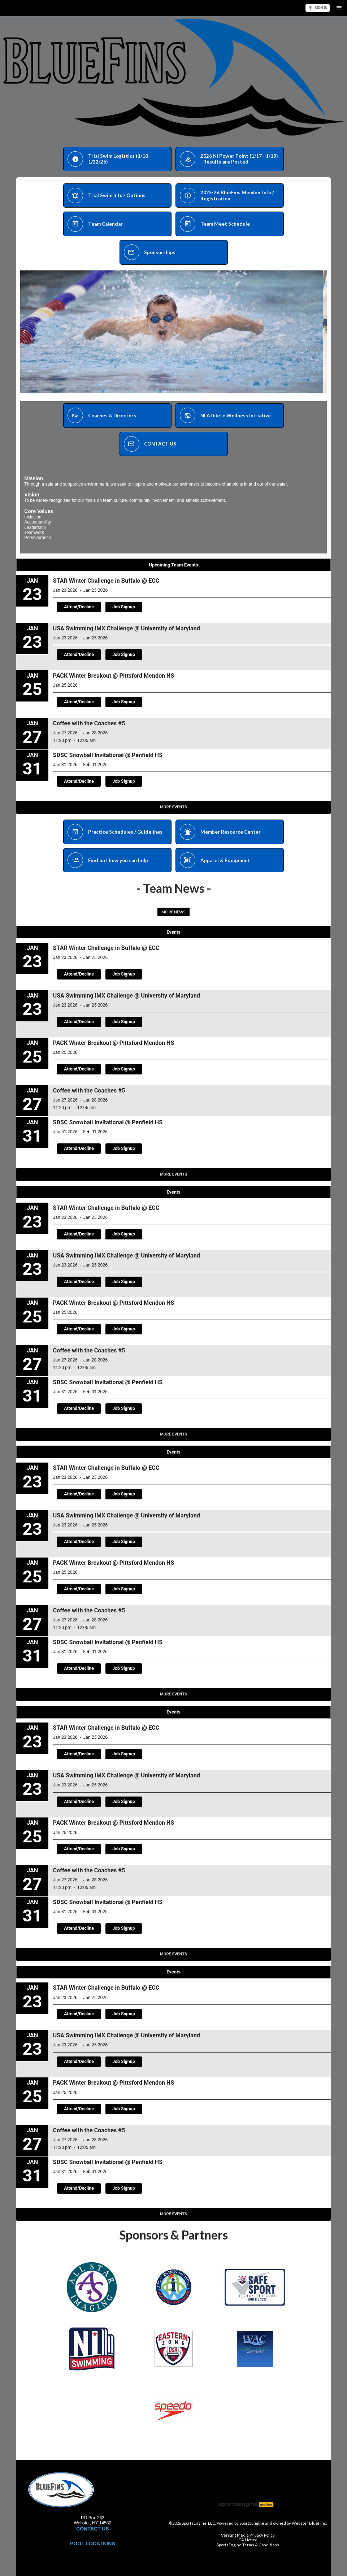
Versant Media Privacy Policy (248, 2535)
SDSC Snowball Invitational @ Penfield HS (108, 755)
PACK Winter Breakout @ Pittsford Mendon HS (113, 675)
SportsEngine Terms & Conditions (248, 2544)
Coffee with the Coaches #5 (89, 723)
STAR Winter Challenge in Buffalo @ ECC (106, 580)
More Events (173, 807)
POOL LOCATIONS (92, 2543)
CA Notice (247, 2539)
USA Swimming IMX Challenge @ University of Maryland (126, 628)
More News (173, 911)
